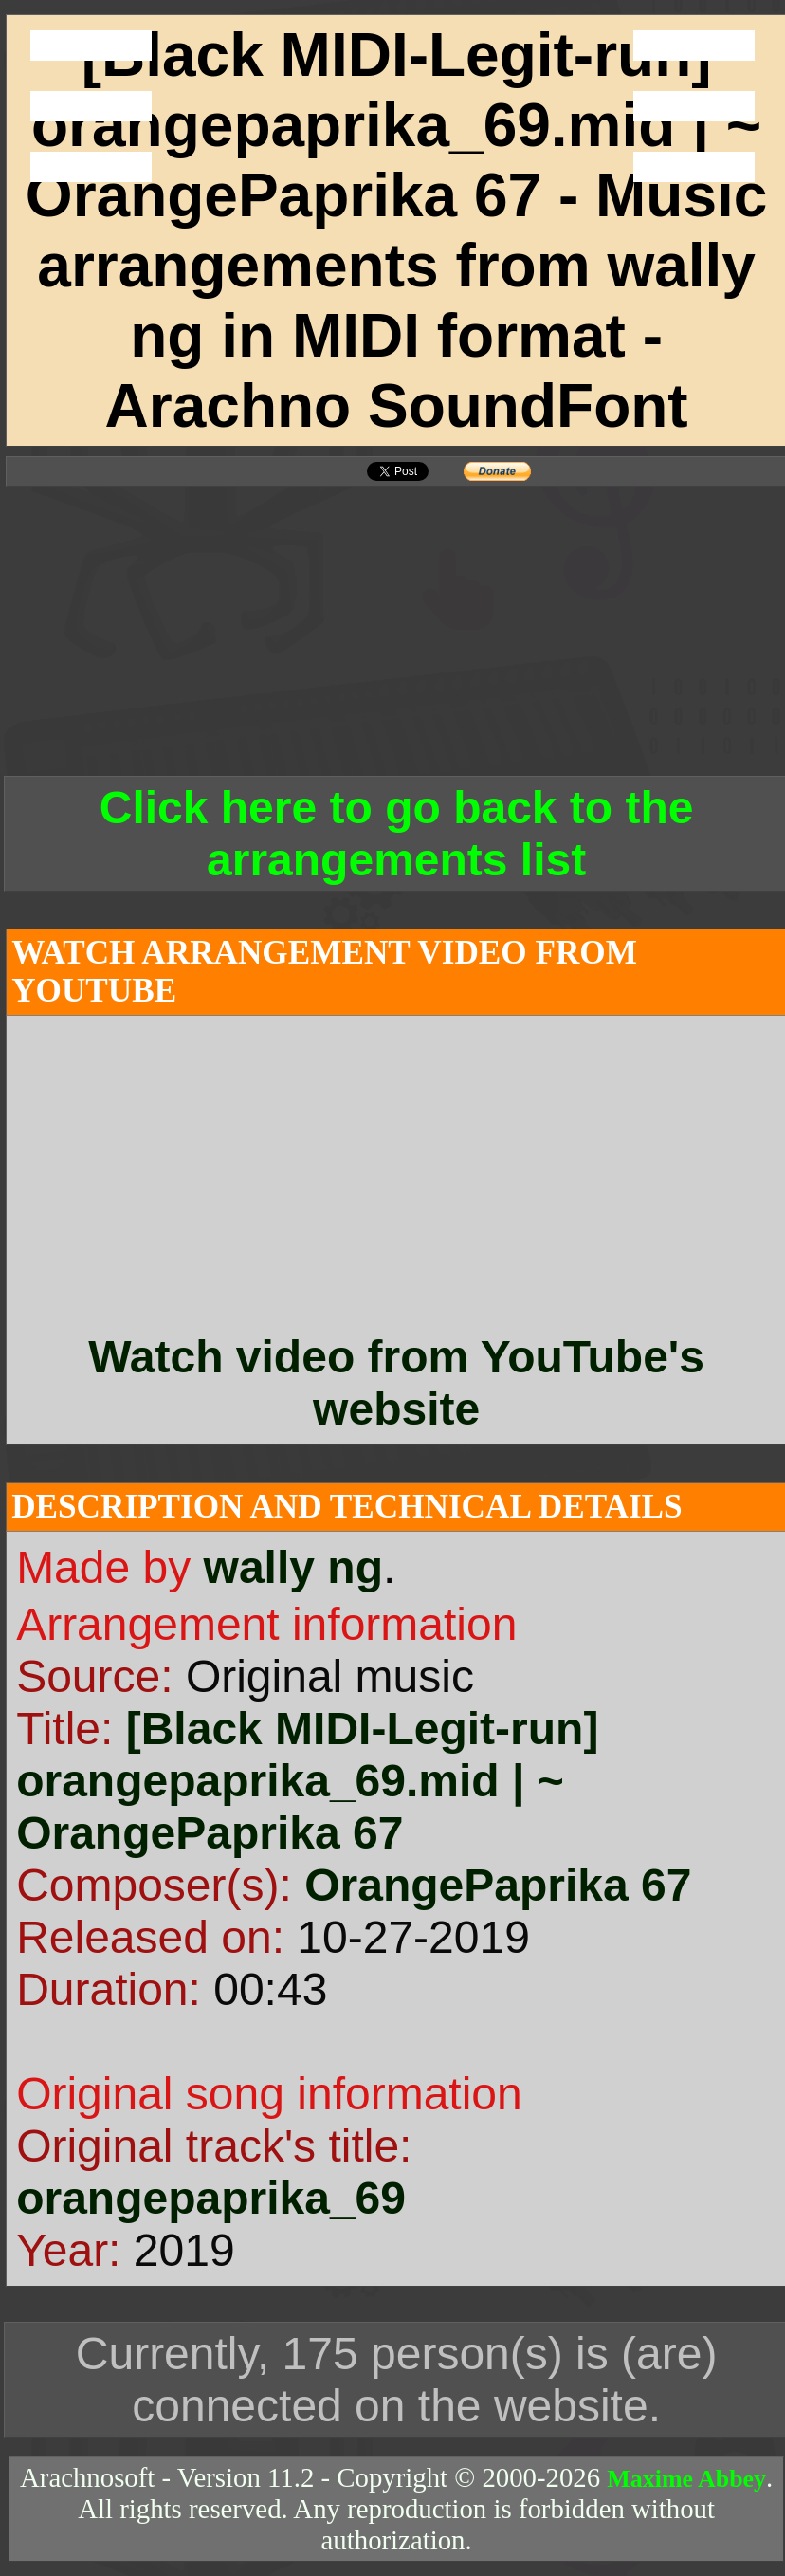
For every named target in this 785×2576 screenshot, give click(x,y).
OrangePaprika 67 (497, 1885)
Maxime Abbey (686, 2479)
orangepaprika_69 (211, 2198)
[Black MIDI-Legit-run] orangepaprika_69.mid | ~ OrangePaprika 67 (307, 1780)
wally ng (293, 1567)
